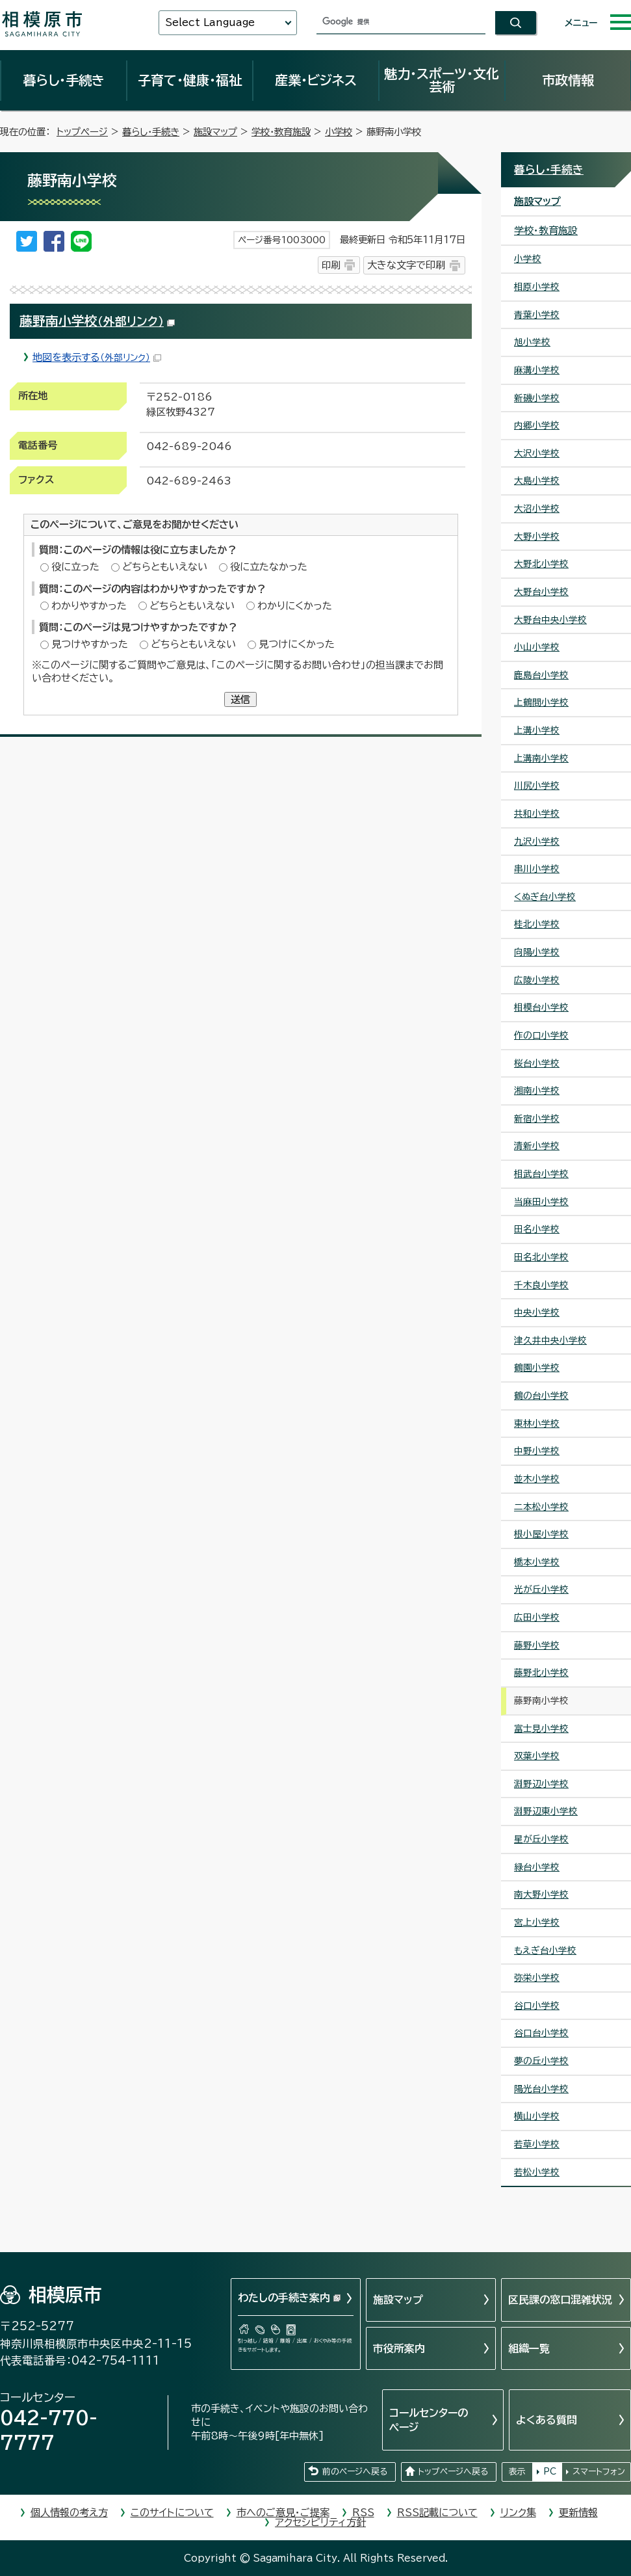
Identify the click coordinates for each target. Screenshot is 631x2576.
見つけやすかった (89, 644)
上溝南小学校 (541, 758)
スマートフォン (599, 2471)
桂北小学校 (537, 924)
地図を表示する (96, 357)
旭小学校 (532, 342)
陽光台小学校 (541, 2088)
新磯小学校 (537, 398)
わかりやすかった (89, 606)
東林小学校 (537, 1423)
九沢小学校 (537, 841)
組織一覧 (529, 2348)
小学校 (338, 132)
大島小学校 (537, 480)
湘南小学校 (537, 1090)
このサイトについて (172, 2512)
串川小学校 (537, 868)
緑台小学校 (537, 1867)
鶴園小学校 (537, 1367)
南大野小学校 (541, 1894)
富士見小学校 (541, 1728)
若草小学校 (537, 2144)
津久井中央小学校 (550, 1340)
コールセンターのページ (428, 2420)
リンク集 (518, 2512)
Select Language (210, 22)
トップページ (82, 132)
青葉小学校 (537, 314)
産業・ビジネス (316, 79)
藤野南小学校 (97, 321)
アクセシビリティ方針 (320, 2522)
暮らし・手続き (64, 79)
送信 (240, 699)
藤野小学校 (537, 1645)
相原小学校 (537, 286)
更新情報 (578, 2512)
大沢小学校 (537, 453)
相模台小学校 (541, 1007)
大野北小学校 (541, 563)
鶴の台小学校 (541, 1395)
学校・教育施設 (281, 132)
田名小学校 (537, 1229)
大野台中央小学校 (550, 619)
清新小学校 (537, 1145)
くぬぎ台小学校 (545, 896)
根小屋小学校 (541, 1534)
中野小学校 (537, 1450)
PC (549, 2471)
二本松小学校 (541, 1506)
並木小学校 (537, 1478)
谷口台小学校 (541, 2033)
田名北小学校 (541, 1257)
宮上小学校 (537, 1922)
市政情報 (568, 79)
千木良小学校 (541, 1285)
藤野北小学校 (541, 1672)
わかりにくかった (294, 606)
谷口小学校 (537, 2005)
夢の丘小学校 (541, 2060)
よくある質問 (546, 2420)
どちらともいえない (164, 567)
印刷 (331, 265)
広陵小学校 (537, 980)
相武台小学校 (541, 1173)
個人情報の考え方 (69, 2512)
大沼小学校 (537, 508)
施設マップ (215, 132)
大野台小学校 (541, 591)
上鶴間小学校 (541, 702)
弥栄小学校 (537, 1977)
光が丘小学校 (541, 1589)
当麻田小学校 (541, 1201)
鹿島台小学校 (541, 675)
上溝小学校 (537, 730)
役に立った (75, 567)
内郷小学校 (537, 425)
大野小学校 (537, 536)
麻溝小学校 (537, 370)
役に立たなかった (268, 567)
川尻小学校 (537, 785)
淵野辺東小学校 (546, 1811)
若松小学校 (537, 2172)
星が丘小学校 (541, 1839)
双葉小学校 (537, 1755)
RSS (363, 2512)
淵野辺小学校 (541, 1783)
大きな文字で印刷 (406, 265)
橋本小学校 (537, 1562)
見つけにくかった (297, 644)
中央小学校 (537, 1312)
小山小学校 (537, 647)
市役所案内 (399, 2348)
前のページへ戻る (354, 2471)
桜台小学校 (537, 1063)
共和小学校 (537, 813)
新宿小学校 (537, 1118)
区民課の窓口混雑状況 (560, 2299)
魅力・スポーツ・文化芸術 (441, 80)
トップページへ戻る (453, 2471)
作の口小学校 (541, 1035)
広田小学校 (537, 1617)
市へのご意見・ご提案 (283, 2512)
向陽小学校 (537, 952)
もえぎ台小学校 (545, 1950)
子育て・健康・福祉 (190, 79)
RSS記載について (437, 2512)
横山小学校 (537, 2116)
